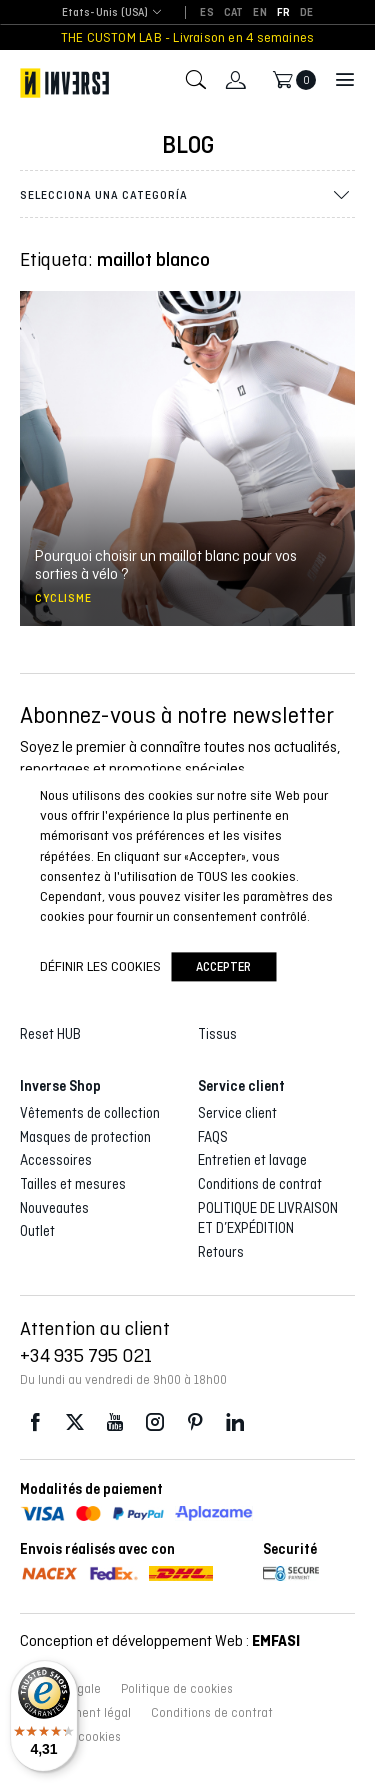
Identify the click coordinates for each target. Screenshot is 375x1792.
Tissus (217, 1034)
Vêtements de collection (90, 1113)
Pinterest (195, 1422)
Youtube (115, 1422)
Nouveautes (54, 1208)
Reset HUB (50, 1034)
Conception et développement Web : (160, 1640)
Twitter (75, 1422)
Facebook (35, 1422)
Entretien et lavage (252, 1160)
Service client (237, 1113)
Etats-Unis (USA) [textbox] (105, 12)
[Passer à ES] (206, 13)
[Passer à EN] (259, 13)
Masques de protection (85, 1137)
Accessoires (56, 1160)
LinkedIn (235, 1422)
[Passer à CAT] (234, 13)
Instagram (155, 1422)
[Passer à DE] (306, 13)
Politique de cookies (177, 1689)
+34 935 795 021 (86, 1355)
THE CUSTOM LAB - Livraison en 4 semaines (187, 37)
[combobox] (105, 13)
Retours (221, 1252)
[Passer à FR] (283, 13)
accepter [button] (223, 966)
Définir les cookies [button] (100, 966)
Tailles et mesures (73, 1184)
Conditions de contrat (260, 1184)
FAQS (213, 1137)
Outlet (37, 1231)
